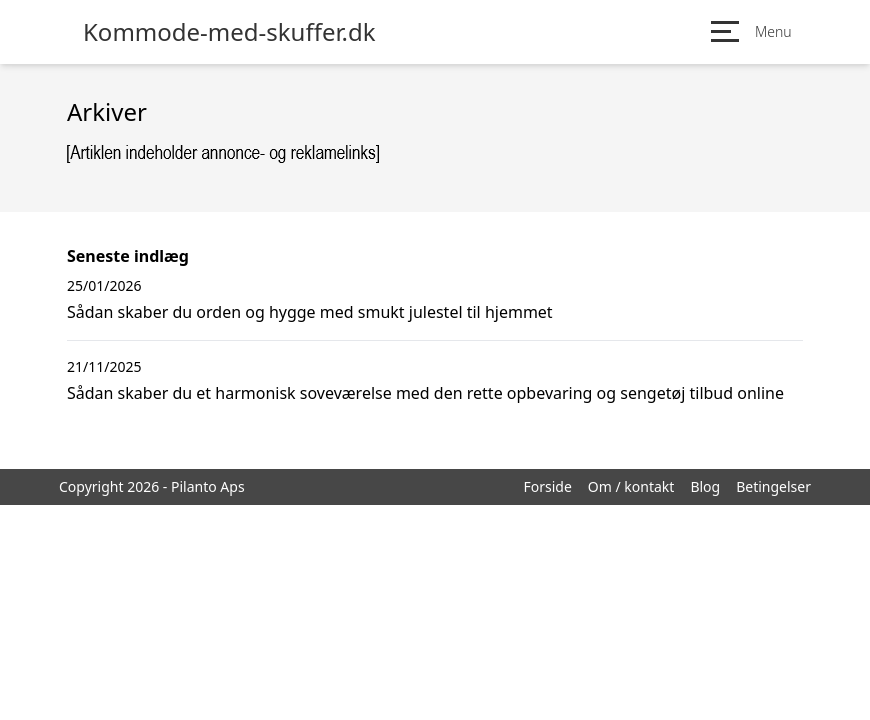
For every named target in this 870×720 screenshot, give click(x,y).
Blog (705, 486)
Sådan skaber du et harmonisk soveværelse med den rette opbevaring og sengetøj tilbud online (425, 393)
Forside (547, 486)
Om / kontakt (631, 486)
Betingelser (773, 486)
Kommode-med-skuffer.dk (229, 32)
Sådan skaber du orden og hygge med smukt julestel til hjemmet (310, 312)
